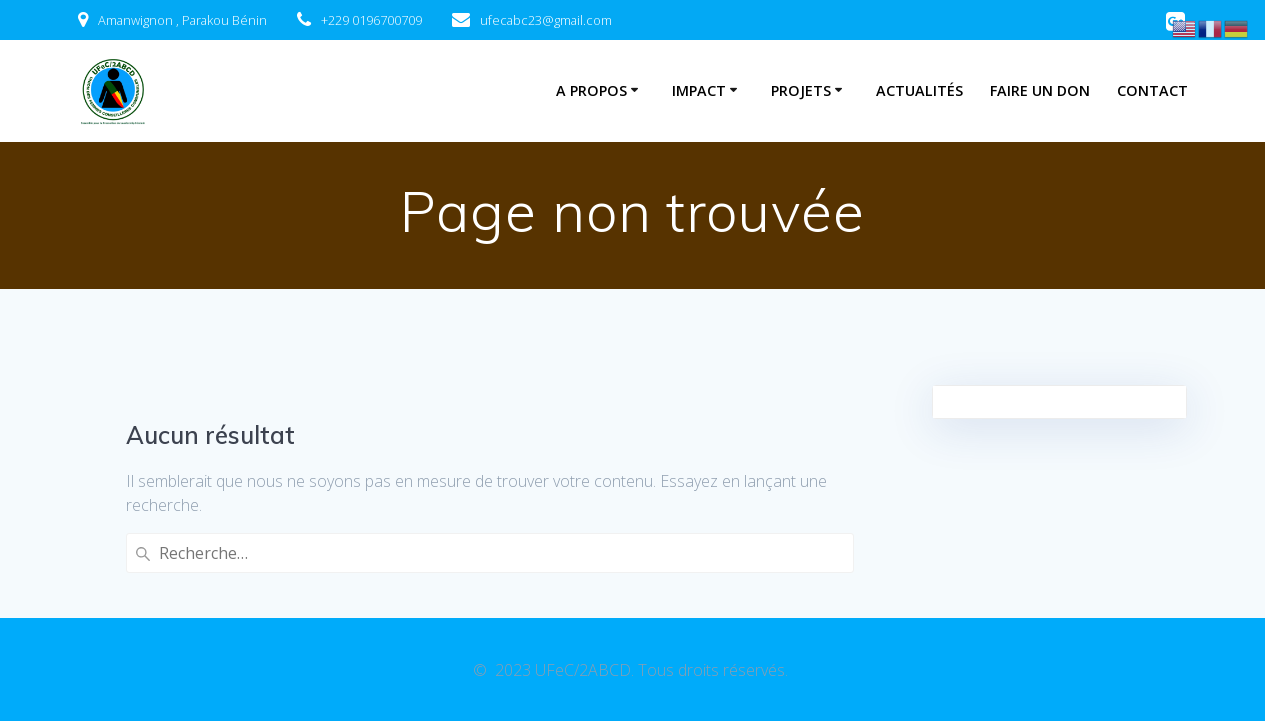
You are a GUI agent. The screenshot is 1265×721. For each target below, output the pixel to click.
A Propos (591, 90)
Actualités (919, 90)
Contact (1152, 90)
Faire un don (1040, 90)
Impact (699, 90)
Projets (801, 90)
